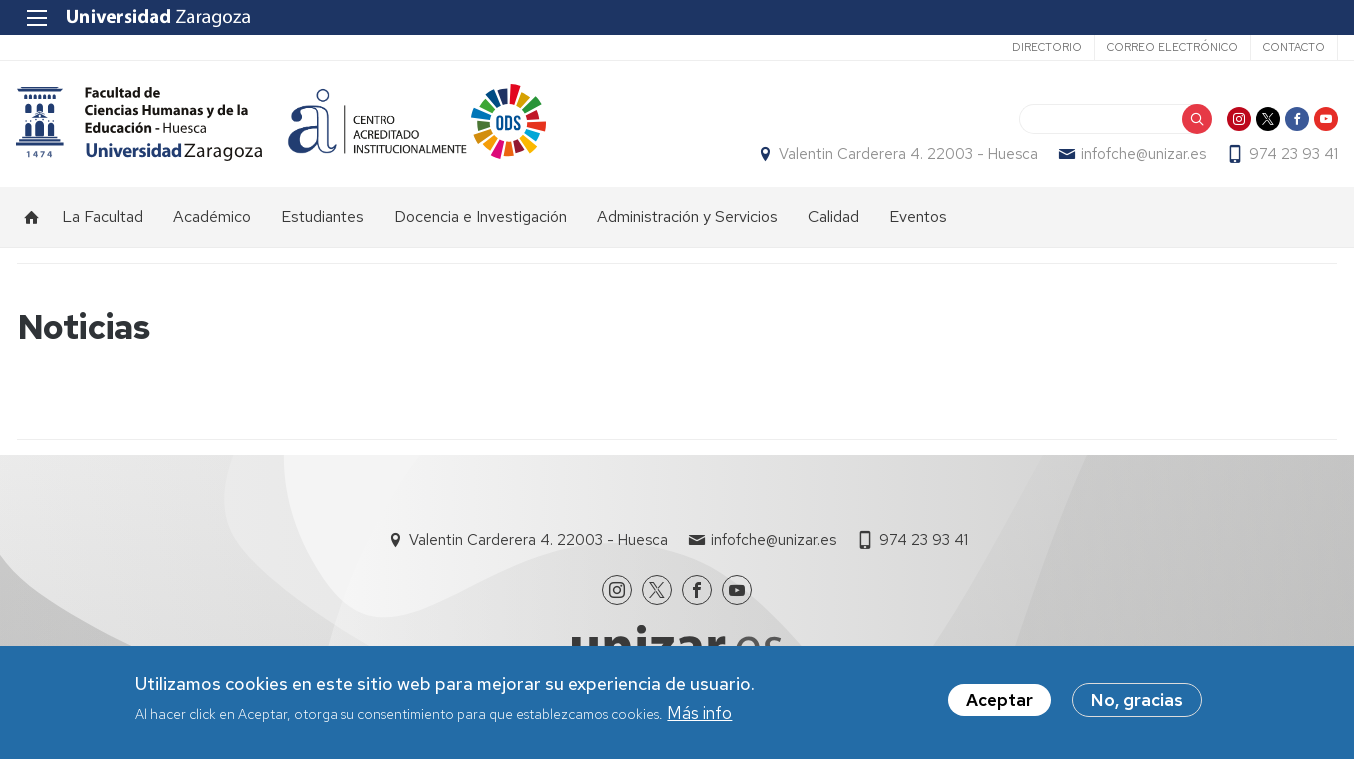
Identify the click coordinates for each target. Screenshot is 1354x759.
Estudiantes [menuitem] (322, 220)
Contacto (1293, 47)
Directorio (1046, 47)
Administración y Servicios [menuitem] (687, 220)
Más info (699, 713)
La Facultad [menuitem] (102, 220)
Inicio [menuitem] (32, 221)
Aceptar (999, 701)
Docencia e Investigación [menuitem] (480, 220)
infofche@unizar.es (1142, 156)
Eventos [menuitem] (918, 220)
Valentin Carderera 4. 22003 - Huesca (907, 156)
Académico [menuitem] (212, 220)
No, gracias (1137, 701)
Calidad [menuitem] (833, 220)
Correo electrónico (1171, 47)
